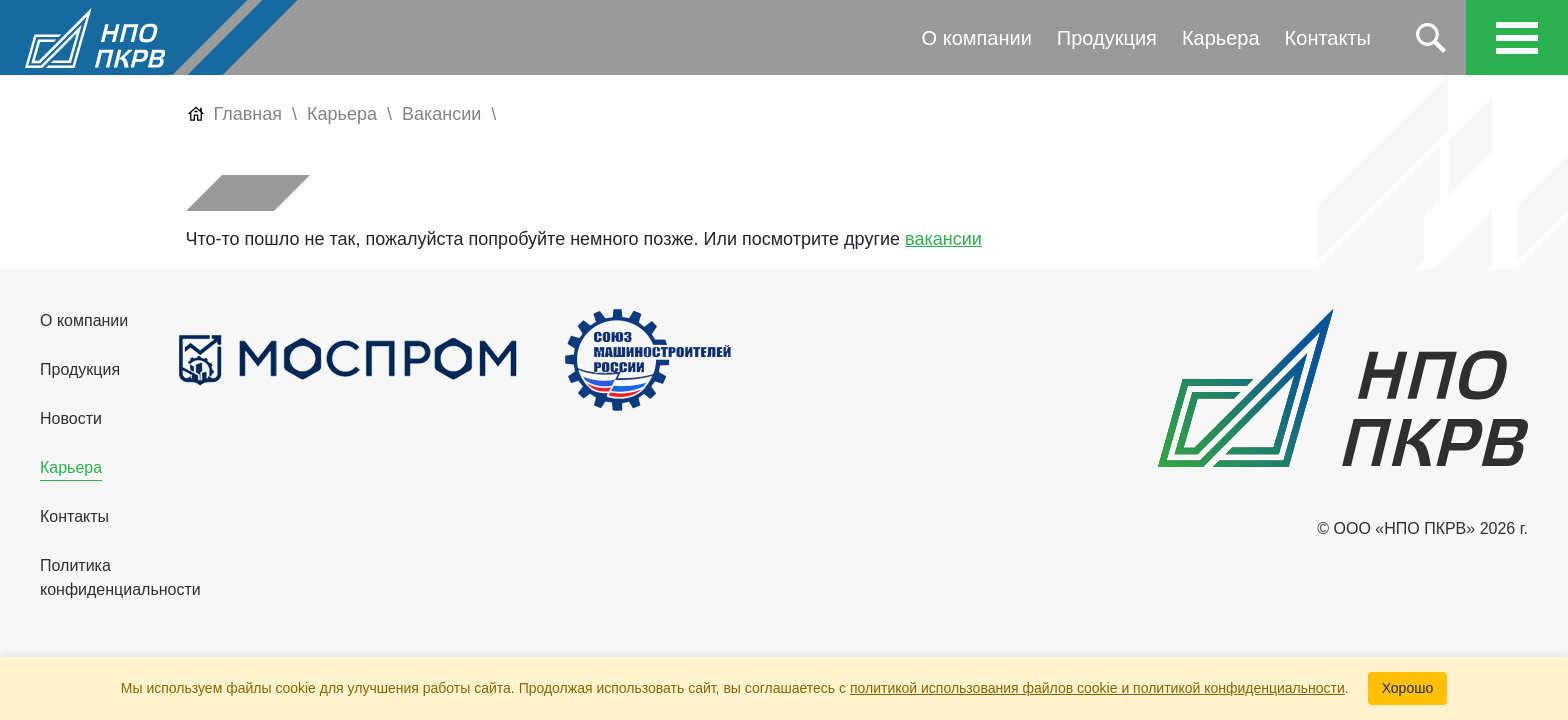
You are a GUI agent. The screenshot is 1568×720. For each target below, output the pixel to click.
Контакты (1328, 38)
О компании (977, 38)
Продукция (1107, 38)
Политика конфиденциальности (120, 577)
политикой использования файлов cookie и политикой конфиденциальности (1097, 688)
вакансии (943, 239)
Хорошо (1408, 688)
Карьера (1221, 38)
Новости (71, 418)
